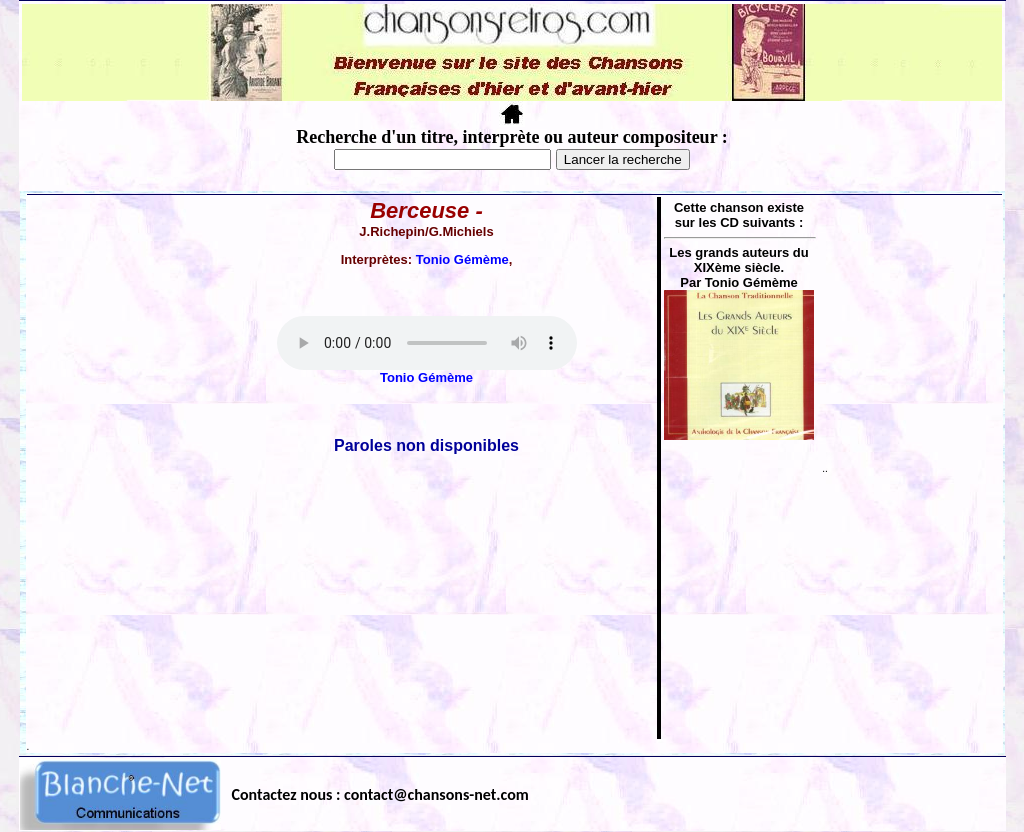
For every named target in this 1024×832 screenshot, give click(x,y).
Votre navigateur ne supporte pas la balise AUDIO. (427, 343)
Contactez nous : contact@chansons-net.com (380, 794)
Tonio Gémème (462, 259)
